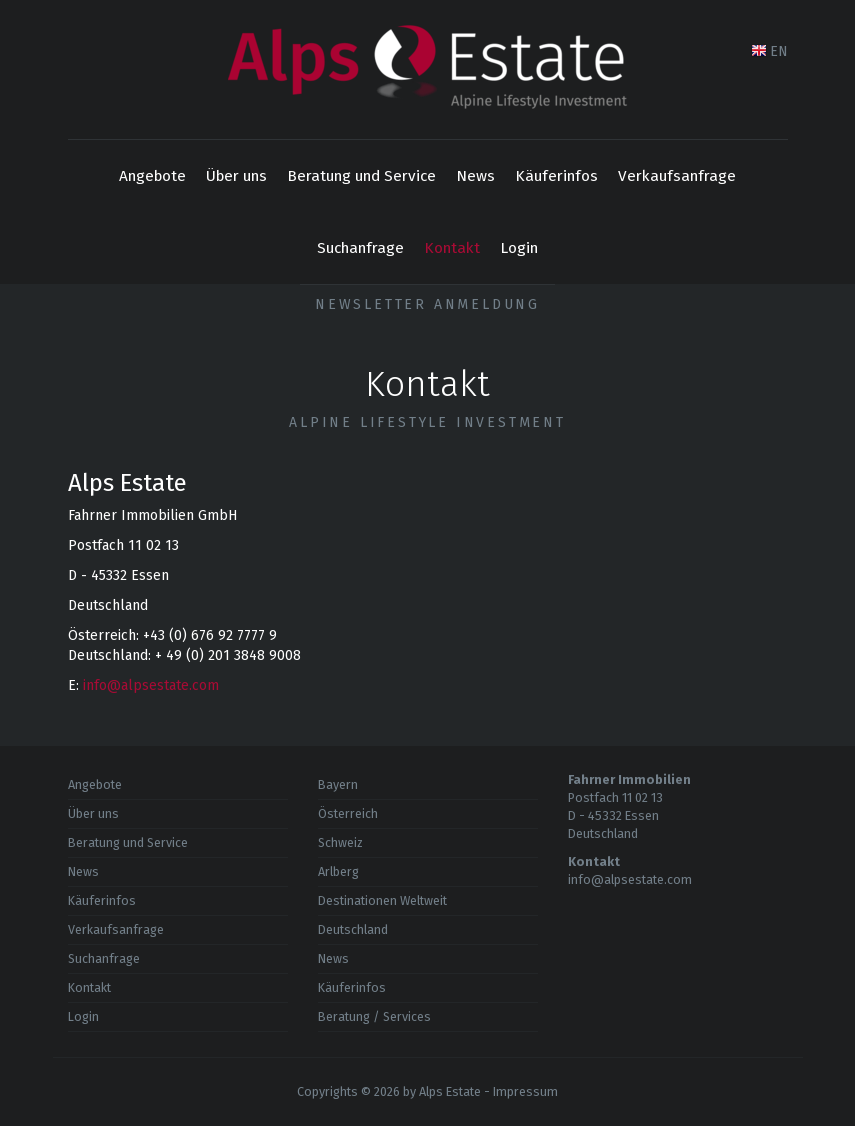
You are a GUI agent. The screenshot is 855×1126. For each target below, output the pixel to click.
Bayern (338, 784)
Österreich (348, 813)
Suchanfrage (360, 248)
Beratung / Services (374, 1016)
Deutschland (353, 929)
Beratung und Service (361, 176)
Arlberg (338, 871)
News (475, 176)
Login (519, 248)
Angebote (152, 176)
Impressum (525, 1091)
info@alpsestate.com (151, 685)
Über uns (236, 176)
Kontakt (452, 248)
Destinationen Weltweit (382, 900)
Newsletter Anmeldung (427, 304)
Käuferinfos (556, 176)
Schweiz (340, 842)
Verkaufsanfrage (677, 176)
